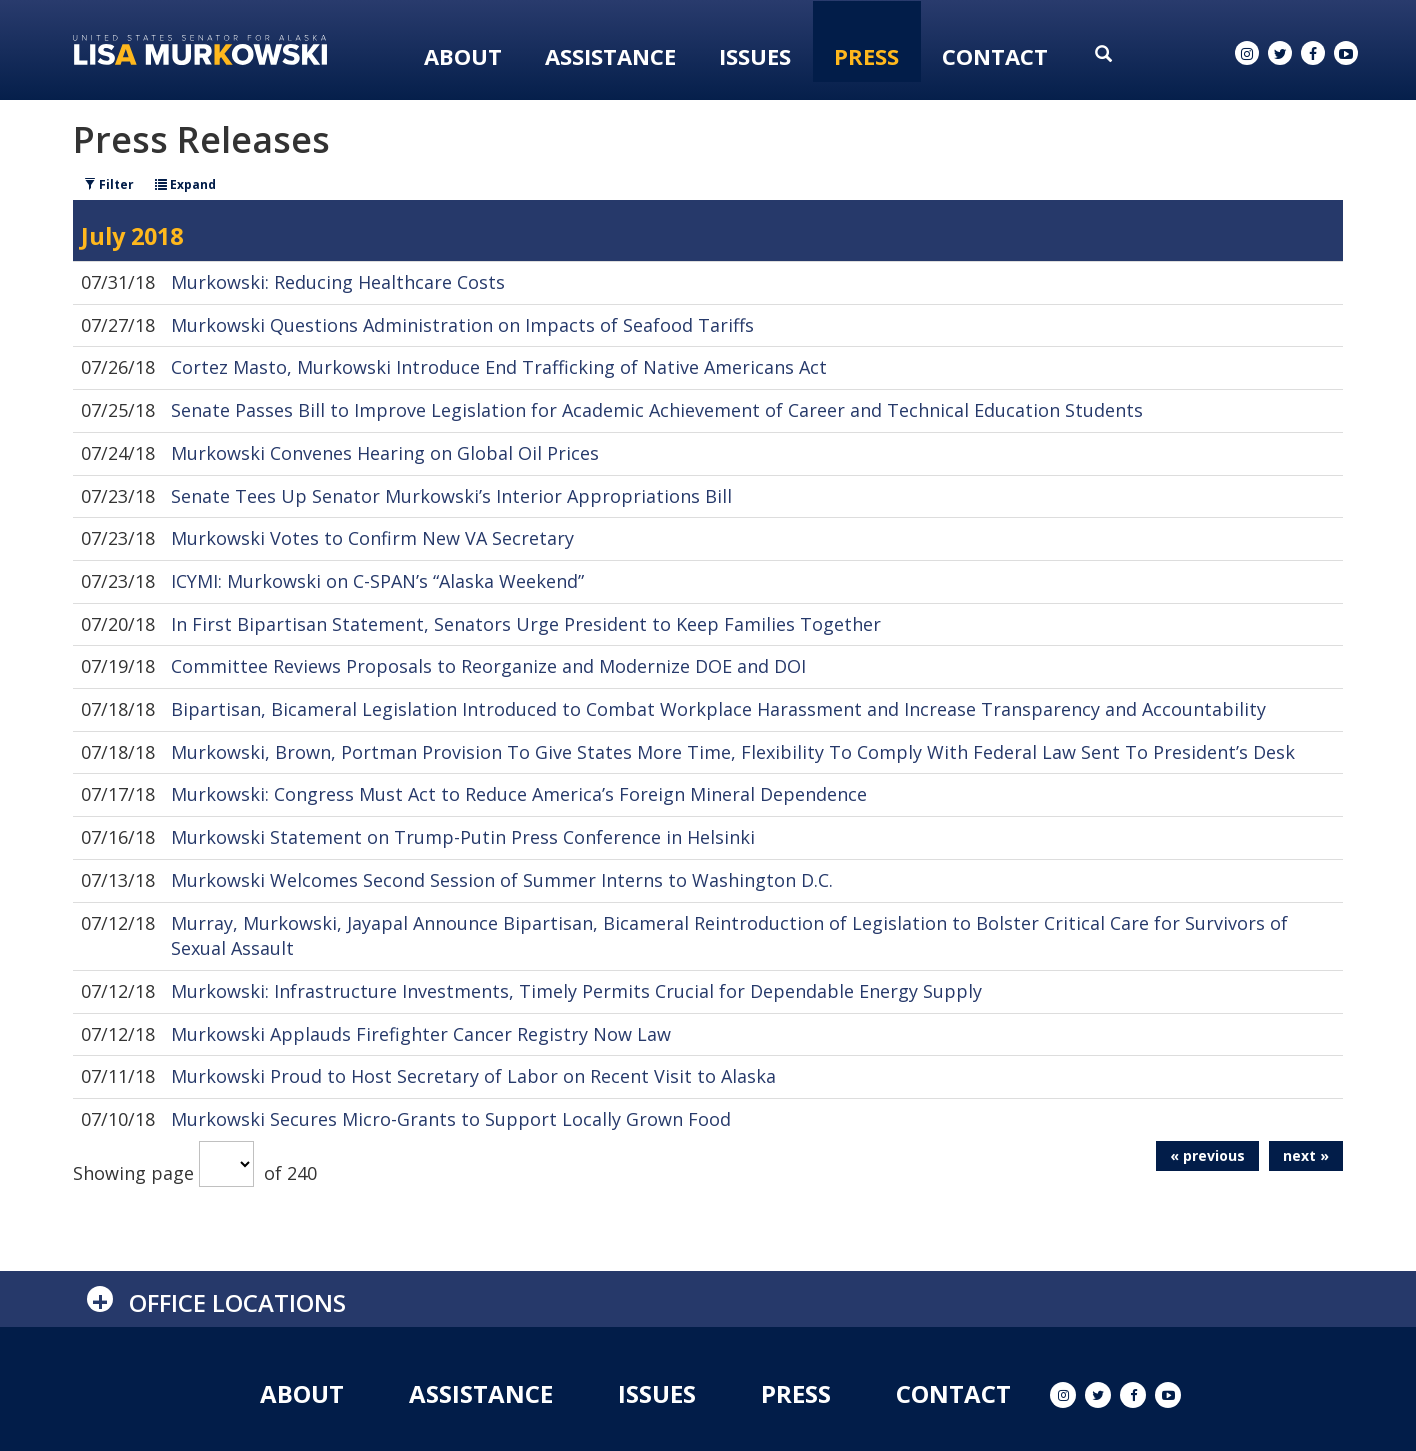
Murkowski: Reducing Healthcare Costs (338, 282)
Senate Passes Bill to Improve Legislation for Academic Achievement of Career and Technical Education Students (657, 410)
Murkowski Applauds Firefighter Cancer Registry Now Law (421, 1034)
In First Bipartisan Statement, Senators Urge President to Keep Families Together (526, 624)
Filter (109, 184)
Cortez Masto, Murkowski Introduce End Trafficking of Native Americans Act (499, 367)
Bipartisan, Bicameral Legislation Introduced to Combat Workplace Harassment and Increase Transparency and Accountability (718, 709)
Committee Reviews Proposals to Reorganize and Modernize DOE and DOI (488, 666)
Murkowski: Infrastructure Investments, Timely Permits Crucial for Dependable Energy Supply (576, 991)
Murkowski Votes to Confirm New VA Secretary (372, 538)
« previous (1207, 1155)
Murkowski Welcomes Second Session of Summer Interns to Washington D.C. (502, 880)
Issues (755, 56)
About (463, 56)
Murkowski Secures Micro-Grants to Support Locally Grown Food (451, 1119)
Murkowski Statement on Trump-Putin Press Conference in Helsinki (463, 837)
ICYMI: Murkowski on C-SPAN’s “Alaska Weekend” (377, 581)
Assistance (610, 56)
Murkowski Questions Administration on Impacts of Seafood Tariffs (462, 325)
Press (866, 56)
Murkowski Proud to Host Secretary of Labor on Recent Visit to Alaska (473, 1076)
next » (1306, 1155)
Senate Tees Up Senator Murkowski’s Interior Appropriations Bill (451, 496)
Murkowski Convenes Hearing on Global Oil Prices (385, 453)
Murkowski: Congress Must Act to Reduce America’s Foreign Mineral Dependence (519, 794)
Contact (995, 56)
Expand (185, 184)
